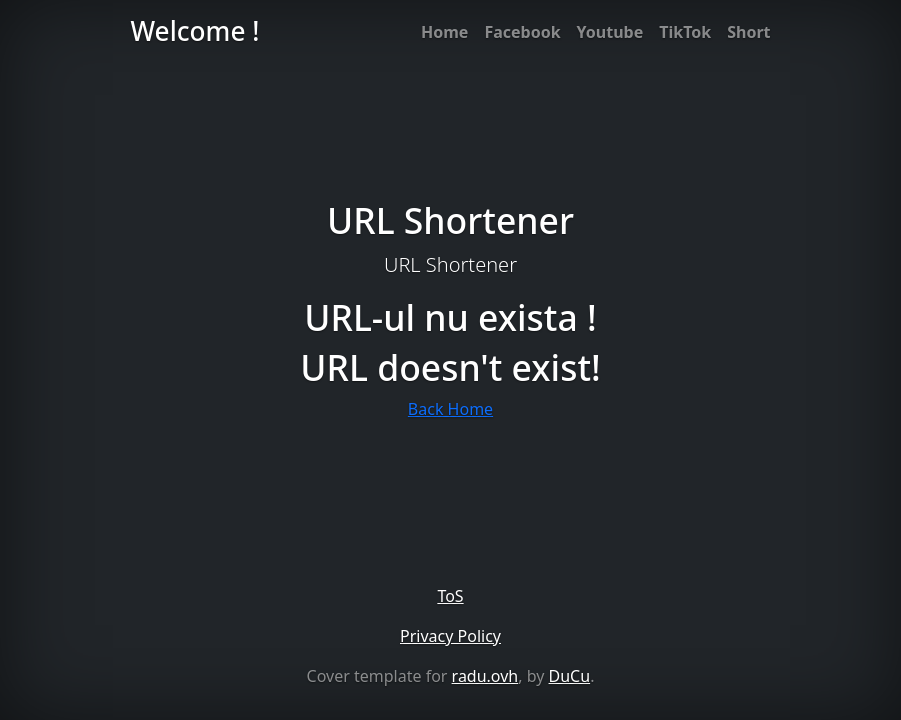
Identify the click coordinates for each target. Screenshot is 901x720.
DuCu (570, 676)
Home (444, 32)
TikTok (685, 32)
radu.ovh (485, 676)
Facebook (522, 32)
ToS (450, 596)
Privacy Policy (450, 636)
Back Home (450, 409)
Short (748, 32)
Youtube (610, 32)
